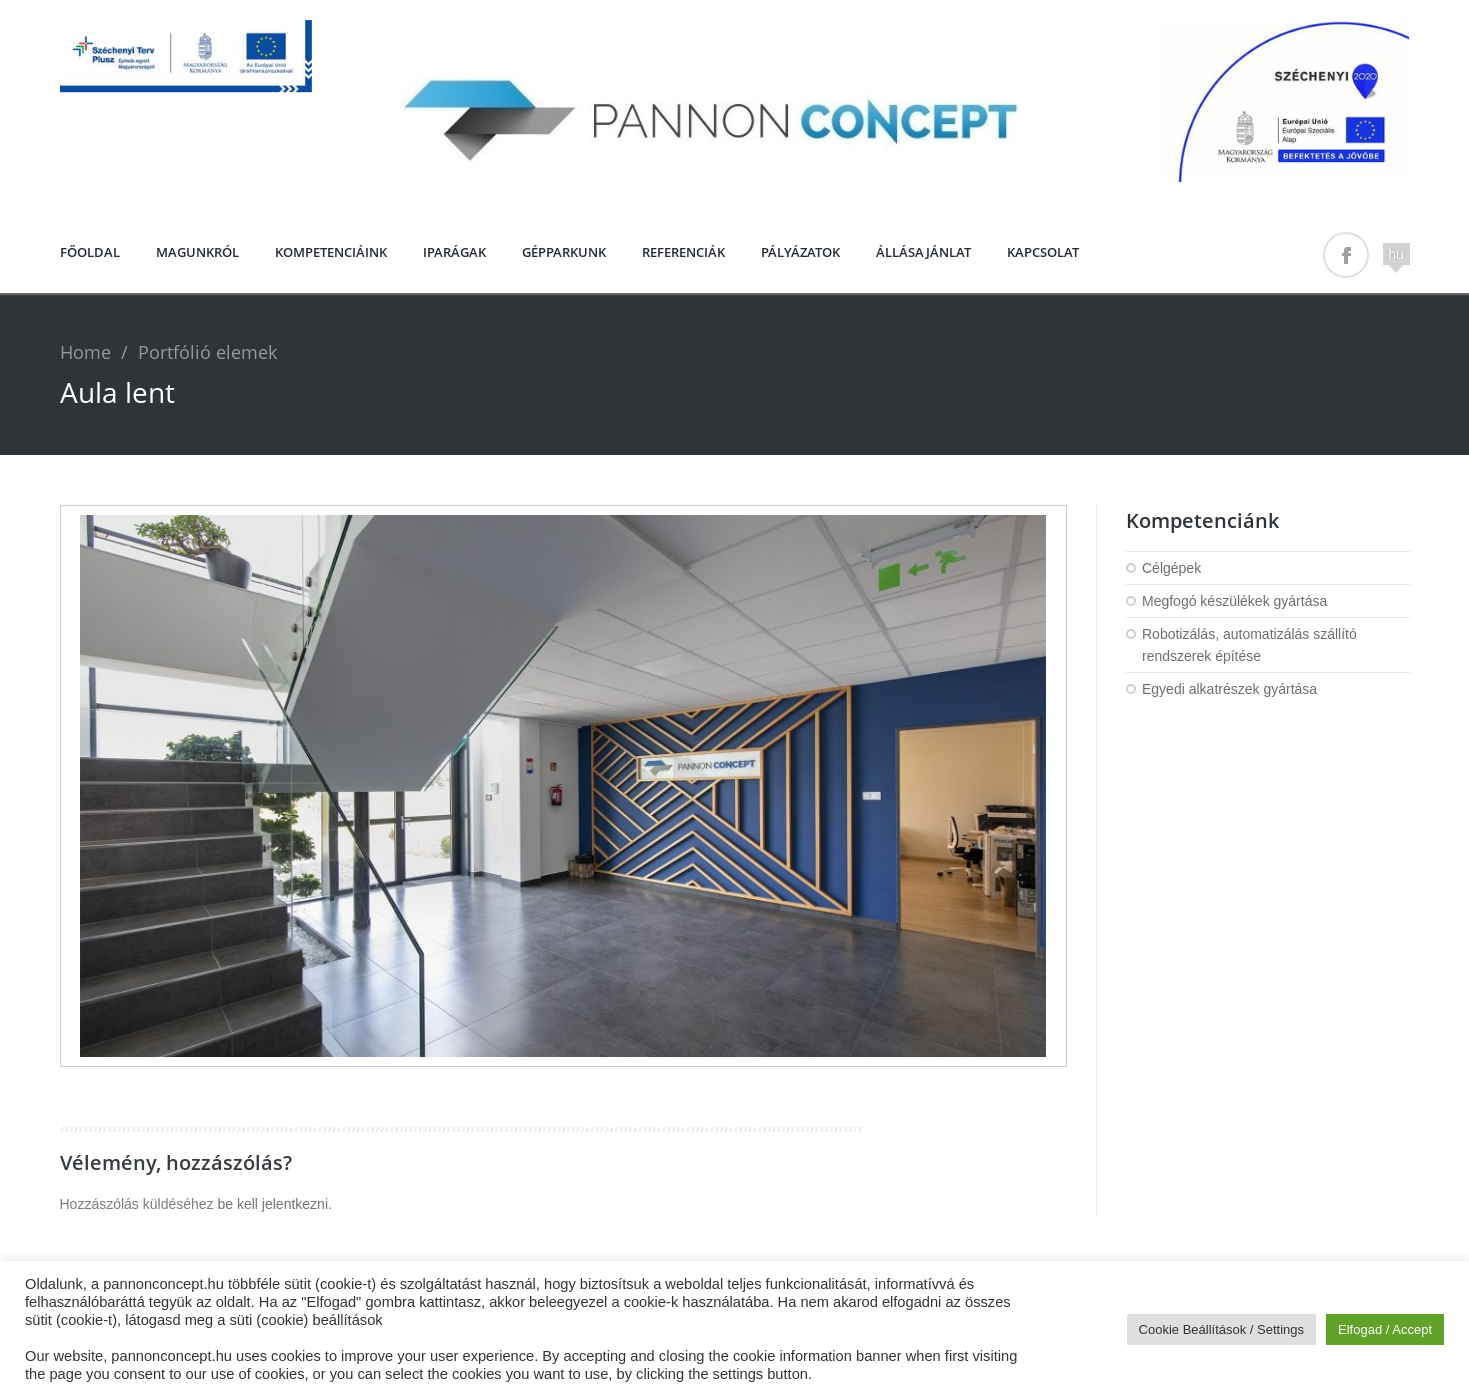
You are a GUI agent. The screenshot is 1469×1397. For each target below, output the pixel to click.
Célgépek (1171, 568)
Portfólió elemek (207, 352)
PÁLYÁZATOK (800, 252)
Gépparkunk (564, 252)
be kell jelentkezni (272, 1204)
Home (85, 352)
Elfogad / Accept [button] (1385, 1329)
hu (1396, 254)
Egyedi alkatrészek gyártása (1229, 689)
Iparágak (454, 252)
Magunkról (197, 252)
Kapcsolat (1043, 252)
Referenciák (683, 252)
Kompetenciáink (331, 252)
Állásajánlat (923, 252)
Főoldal (90, 252)
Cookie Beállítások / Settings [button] (1221, 1329)
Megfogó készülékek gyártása (1234, 601)
